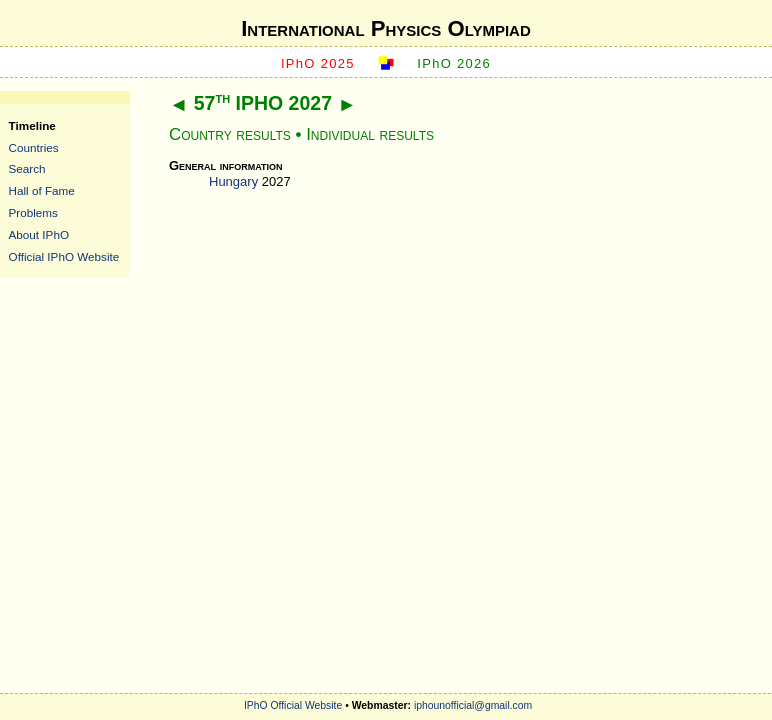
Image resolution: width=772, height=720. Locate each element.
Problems (33, 212)
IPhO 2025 (318, 63)
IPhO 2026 (454, 63)
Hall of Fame (42, 190)
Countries (34, 147)
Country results (230, 134)
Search (27, 168)
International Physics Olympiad (386, 28)
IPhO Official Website (293, 705)
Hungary (233, 181)
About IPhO (39, 234)
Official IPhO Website (64, 256)
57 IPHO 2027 (263, 103)
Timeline (32, 125)
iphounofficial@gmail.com (473, 705)
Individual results (370, 134)
